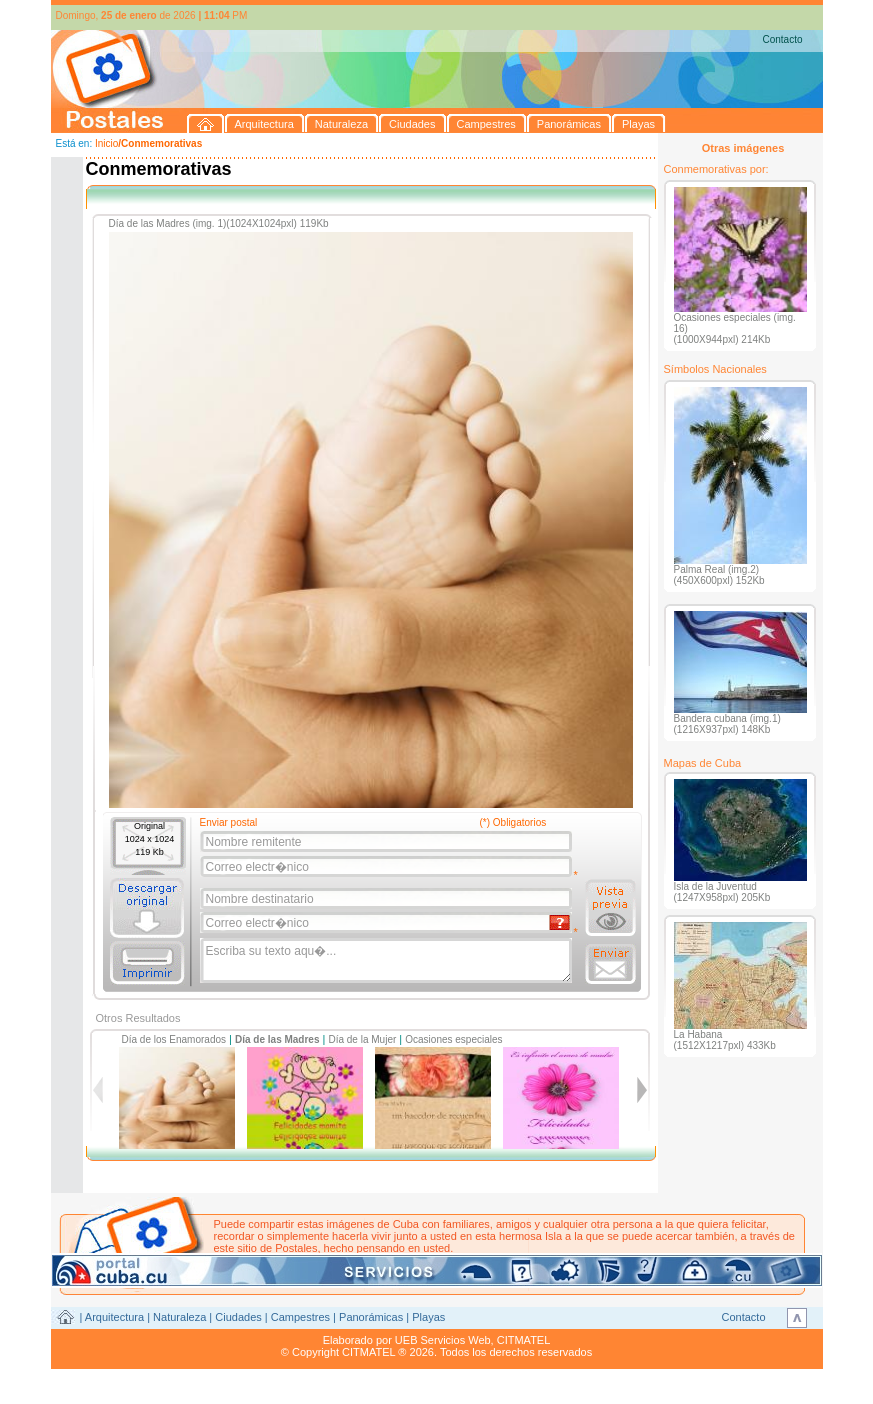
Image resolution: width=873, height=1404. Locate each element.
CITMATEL (524, 1340)
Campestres (300, 1317)
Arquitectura (114, 1317)
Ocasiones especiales (453, 1039)
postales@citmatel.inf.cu (384, 1260)
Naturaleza (179, 1317)
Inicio (106, 143)
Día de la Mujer (362, 1039)
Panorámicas (371, 1317)
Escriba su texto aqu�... (387, 961)
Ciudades (238, 1317)
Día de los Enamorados (174, 1039)
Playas (428, 1317)
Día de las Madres (277, 1039)
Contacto (782, 39)
